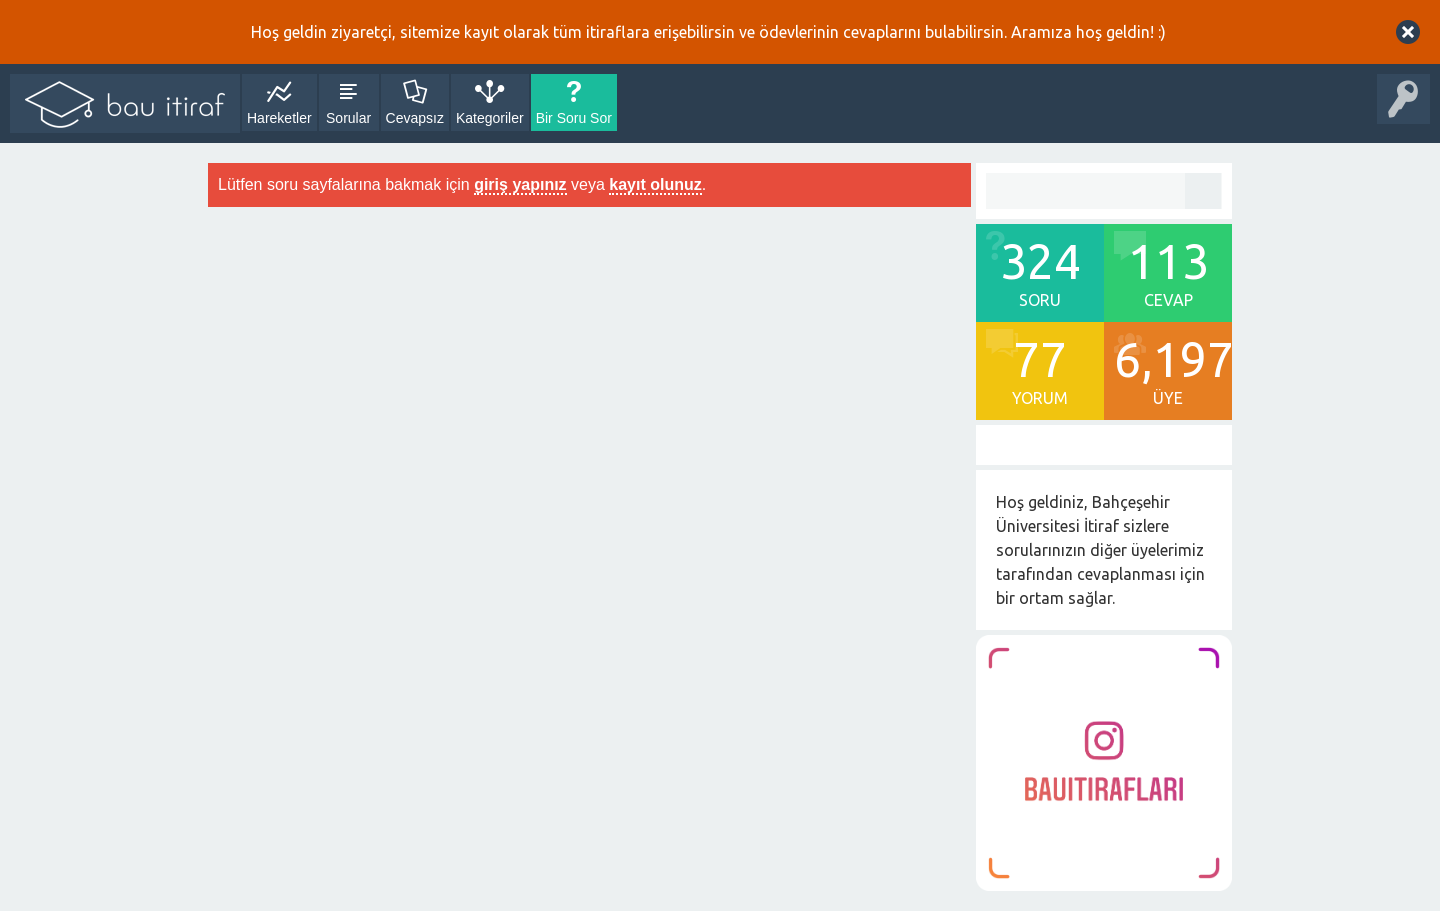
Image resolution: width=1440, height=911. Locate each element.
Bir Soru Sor (574, 118)
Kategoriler (490, 118)
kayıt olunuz (655, 184)
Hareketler (279, 118)
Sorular (348, 118)
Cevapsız (415, 118)
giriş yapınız (520, 184)
